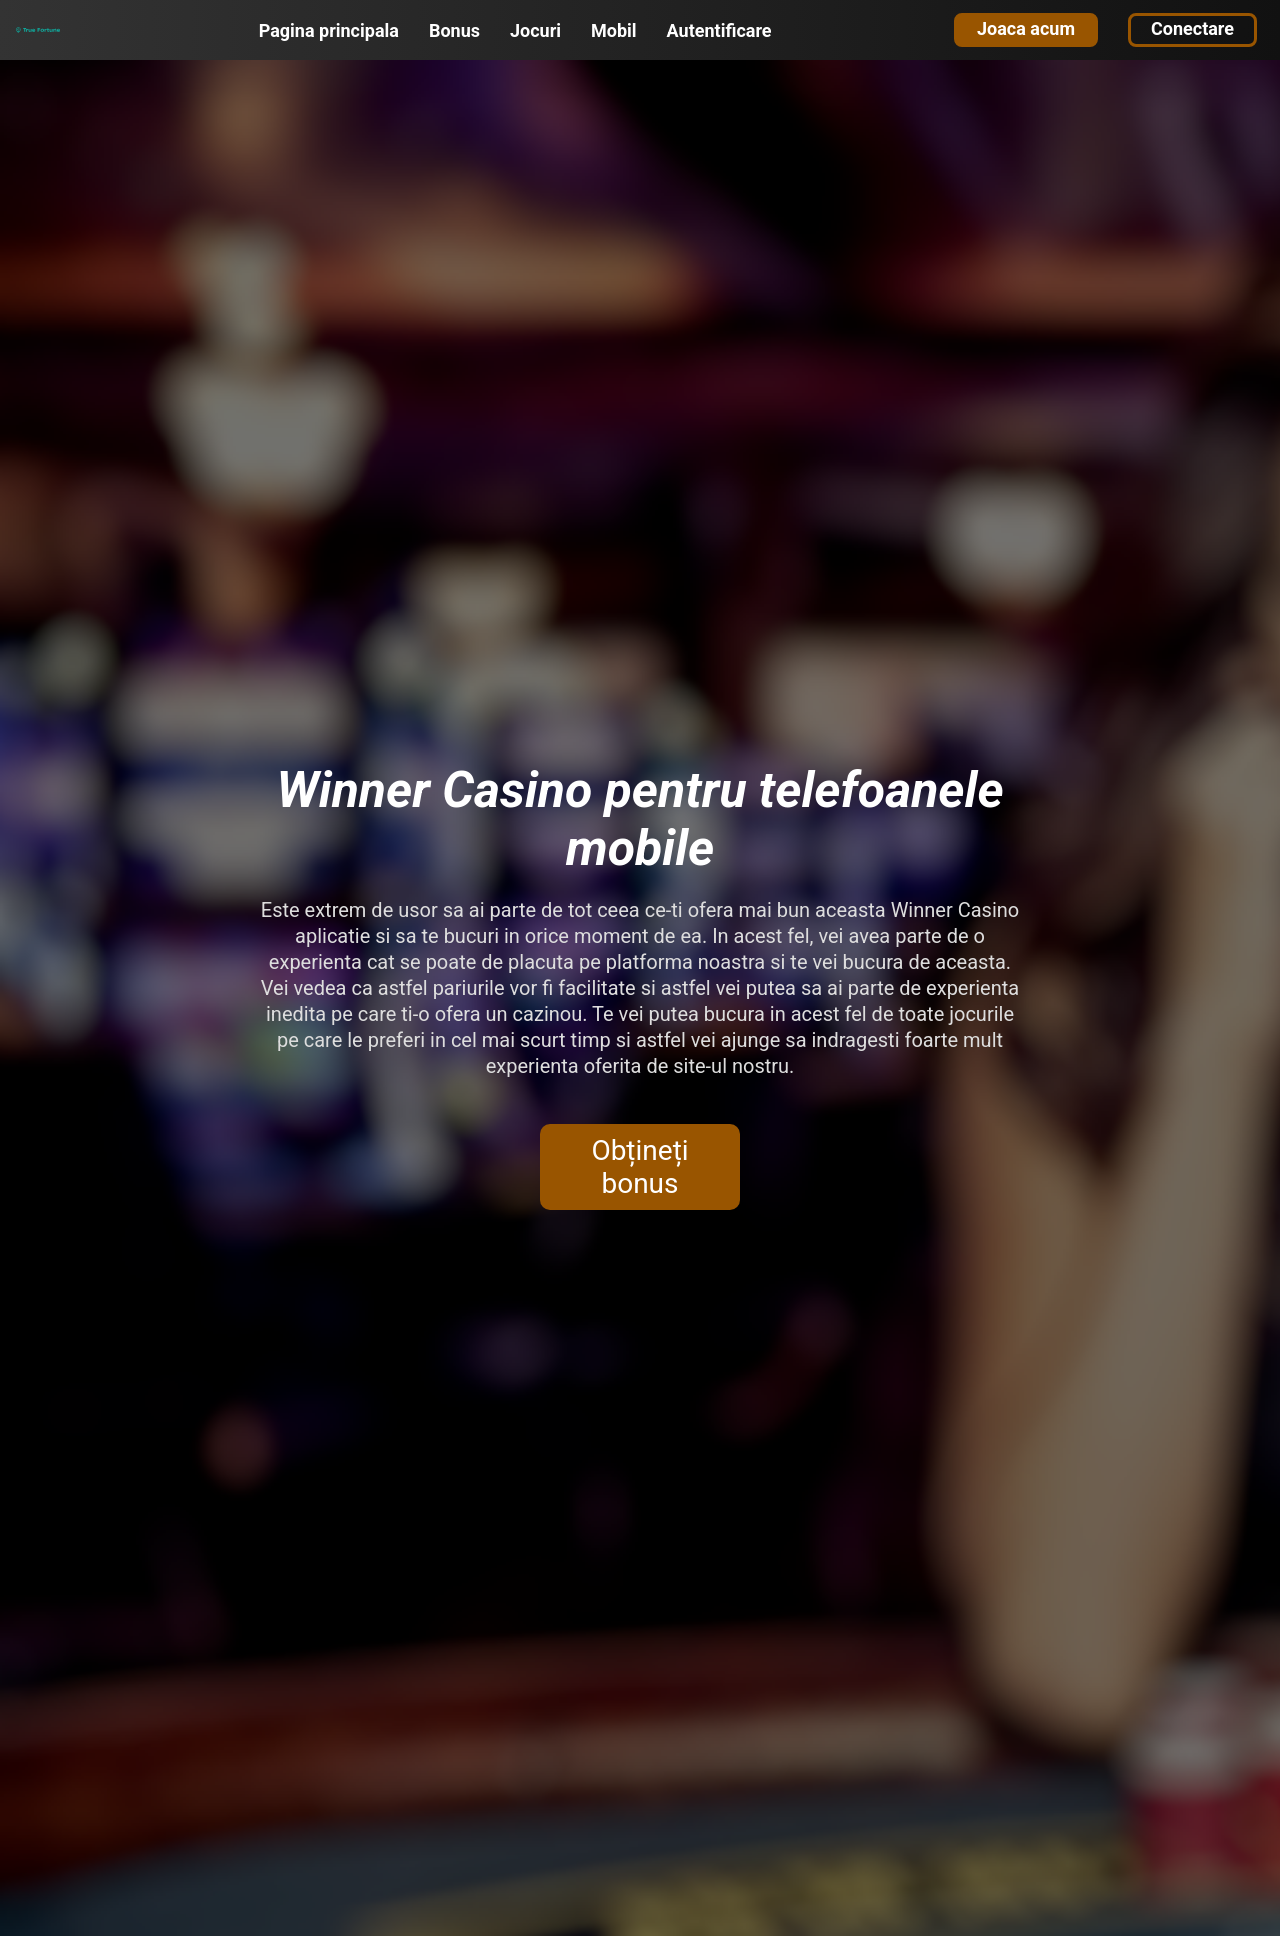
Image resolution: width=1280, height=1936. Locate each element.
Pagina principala (329, 30)
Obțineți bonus (639, 1167)
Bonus (454, 30)
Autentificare (719, 30)
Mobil (614, 30)
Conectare (1192, 28)
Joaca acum (1026, 28)
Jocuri (535, 30)
